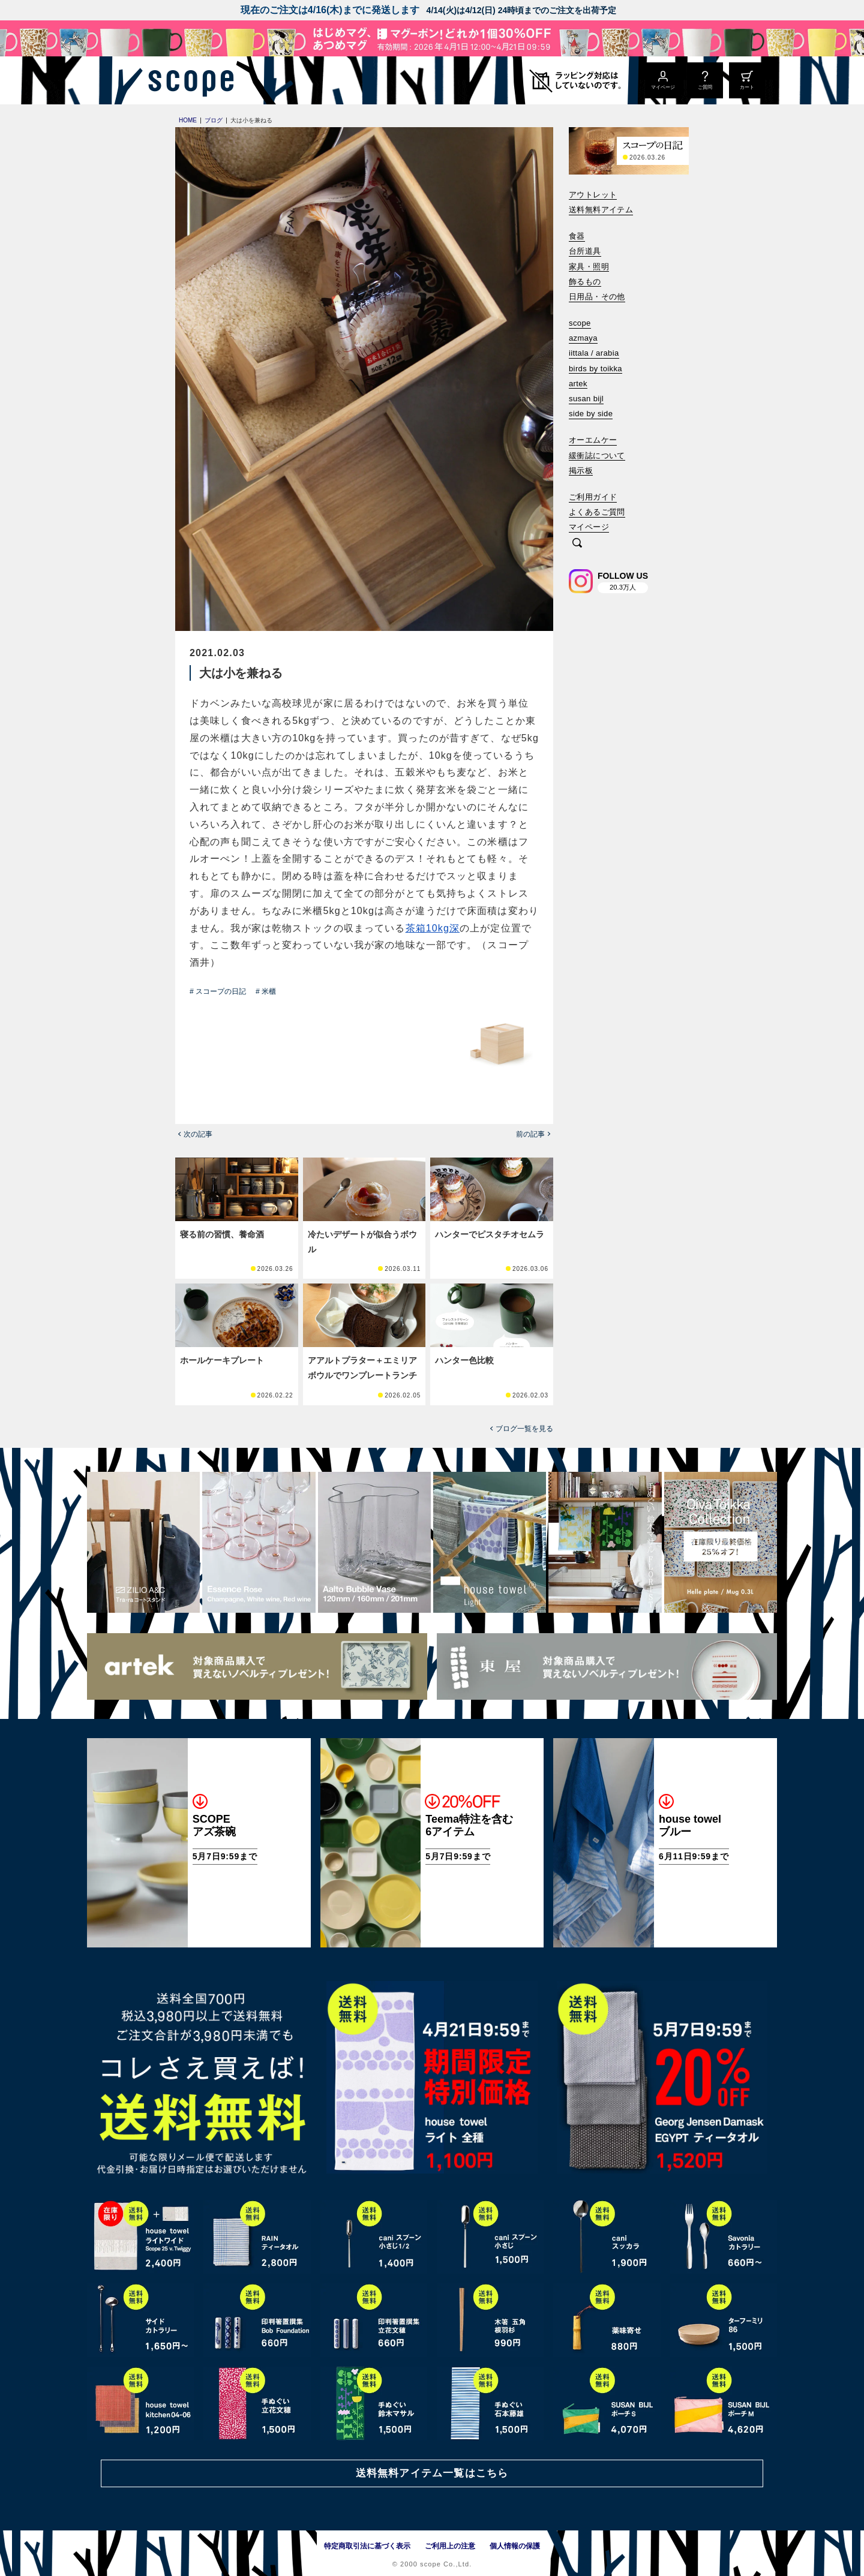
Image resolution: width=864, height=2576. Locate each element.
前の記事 (530, 1134)
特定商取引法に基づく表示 (367, 2546)
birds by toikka (595, 368)
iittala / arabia (594, 352)
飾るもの (585, 281)
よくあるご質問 (597, 511)
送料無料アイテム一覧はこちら (432, 2473)
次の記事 (198, 1134)
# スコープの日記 (218, 991)
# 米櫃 (266, 991)
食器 (577, 236)
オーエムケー (593, 439)
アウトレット (593, 194)
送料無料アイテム (601, 209)
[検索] (577, 543)
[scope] (187, 80)
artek (578, 383)
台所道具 (585, 251)
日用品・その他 (597, 296)
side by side (591, 413)
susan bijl (586, 398)
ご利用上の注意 (450, 2546)
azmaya (583, 337)
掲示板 (581, 470)
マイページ (589, 526)
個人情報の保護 (515, 2546)
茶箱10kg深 (433, 928)
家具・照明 (589, 266)
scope (580, 322)
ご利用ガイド (593, 496)
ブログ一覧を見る (524, 1428)
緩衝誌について (597, 455)
